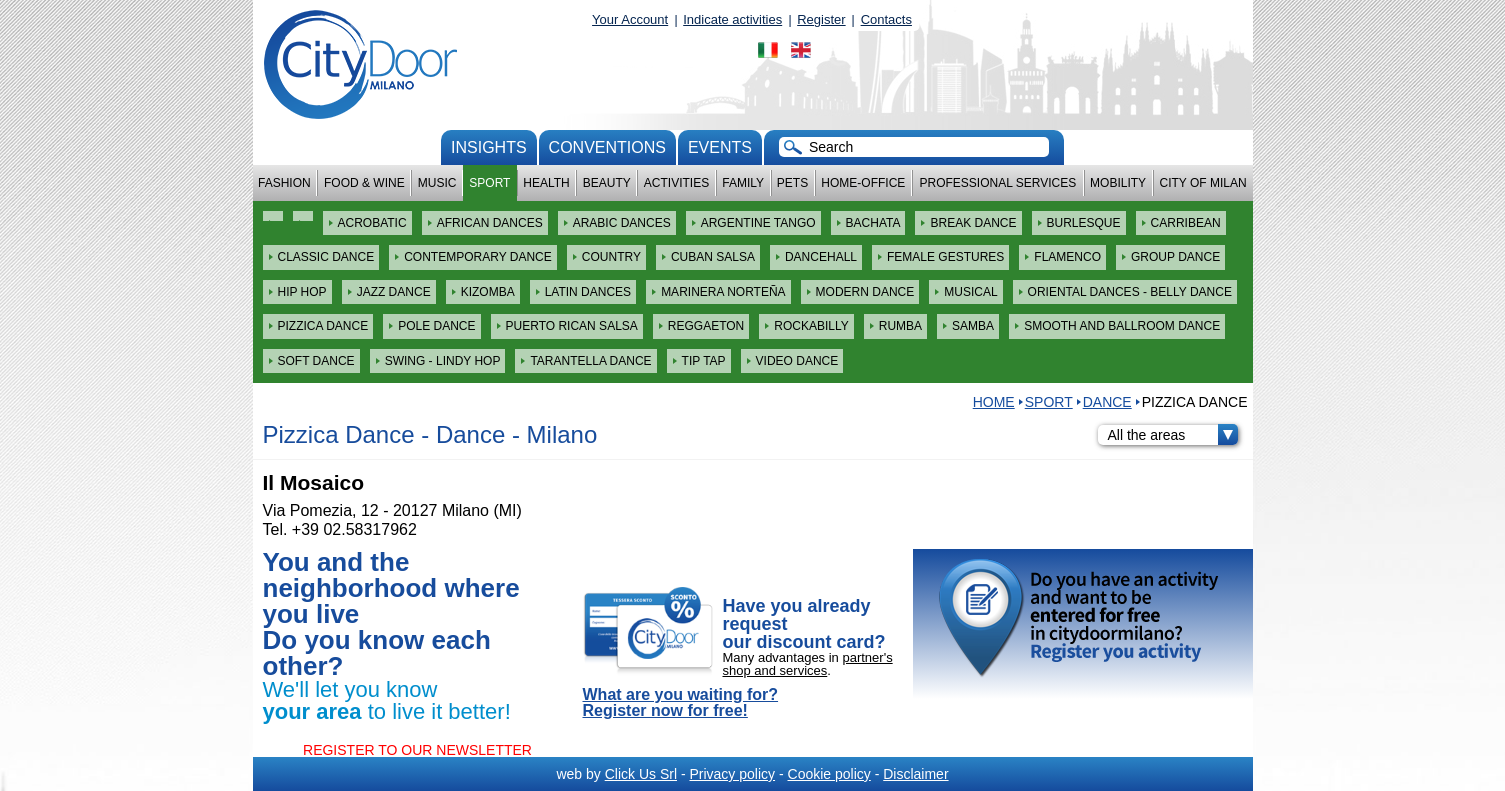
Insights (489, 147)
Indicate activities (732, 19)
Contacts (886, 19)
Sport (489, 183)
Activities (676, 183)
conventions (607, 147)
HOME (994, 402)
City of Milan (1203, 183)
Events (720, 147)
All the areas (1173, 435)
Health (546, 183)
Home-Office (863, 183)
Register (821, 19)
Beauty (607, 183)
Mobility (1118, 183)
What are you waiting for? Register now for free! (681, 703)
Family (743, 183)
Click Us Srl (641, 774)
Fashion (284, 183)
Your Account (630, 19)
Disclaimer (915, 774)
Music (437, 183)
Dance (1107, 402)
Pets (792, 183)
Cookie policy (829, 774)
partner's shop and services (808, 664)
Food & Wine (364, 183)
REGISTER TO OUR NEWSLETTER (417, 750)
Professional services (997, 183)
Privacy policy (732, 774)
